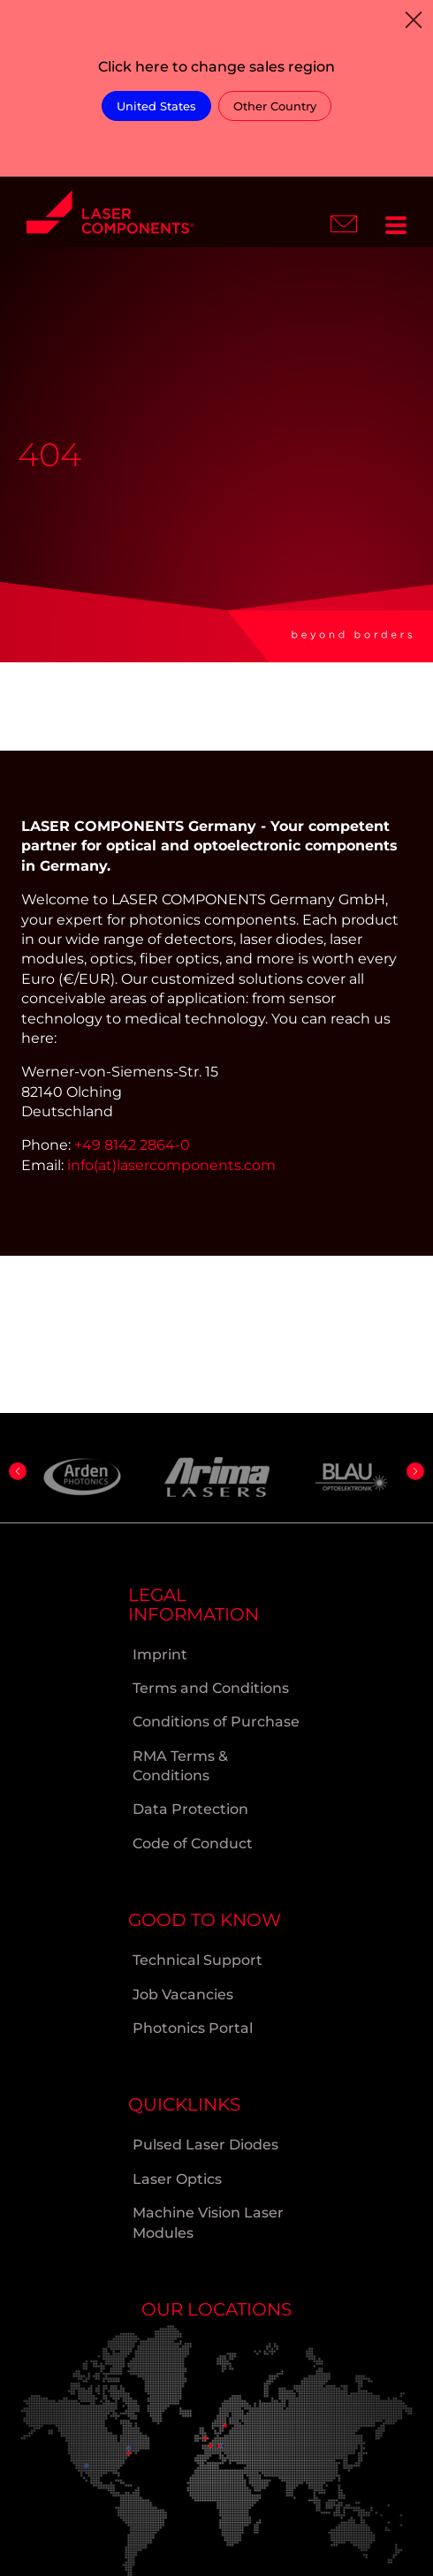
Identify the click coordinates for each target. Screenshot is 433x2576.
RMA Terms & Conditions (180, 1766)
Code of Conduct (193, 1843)
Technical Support (197, 1960)
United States (156, 106)
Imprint (160, 1654)
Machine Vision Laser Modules (208, 2222)
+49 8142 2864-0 (132, 1145)
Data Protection (190, 1809)
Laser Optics (177, 2179)
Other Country (274, 106)
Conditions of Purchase (216, 1721)
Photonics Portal (193, 2028)
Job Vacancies (183, 1994)
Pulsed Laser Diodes (205, 2144)
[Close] (413, 20)
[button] (18, 1471)
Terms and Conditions (211, 1688)
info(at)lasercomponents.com (171, 1165)
